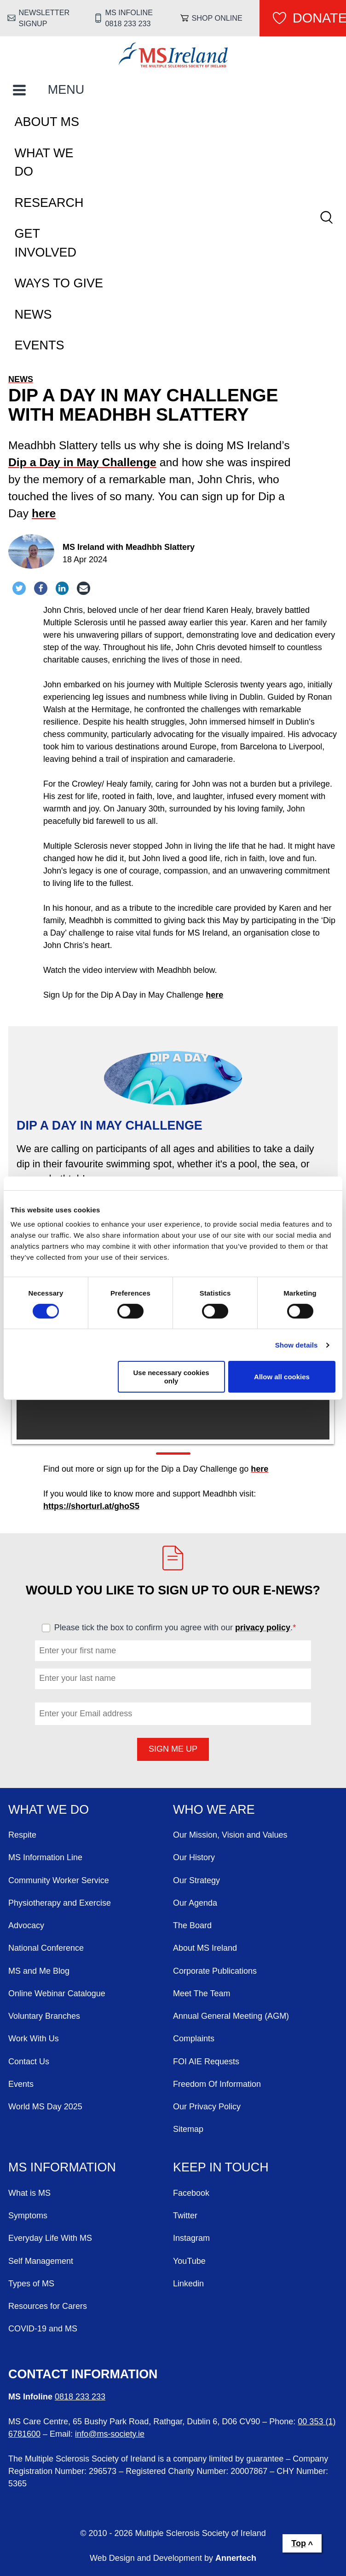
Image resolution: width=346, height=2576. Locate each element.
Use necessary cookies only (171, 1376)
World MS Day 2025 (45, 2106)
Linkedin (188, 2283)
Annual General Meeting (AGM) (231, 2016)
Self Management (40, 2261)
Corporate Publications (215, 1971)
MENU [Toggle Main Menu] (66, 90)
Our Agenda (195, 1903)
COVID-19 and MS (42, 2328)
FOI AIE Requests (206, 2061)
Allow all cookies (282, 1377)
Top (298, 2543)
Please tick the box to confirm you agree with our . (179, 1627)
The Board (192, 1925)
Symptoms (27, 2215)
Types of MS (31, 2283)
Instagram (191, 2238)
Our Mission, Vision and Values (230, 1834)
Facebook (191, 2193)
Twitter (185, 2215)
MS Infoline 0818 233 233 (129, 18)
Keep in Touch (221, 2167)
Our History (194, 1857)
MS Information (62, 2167)
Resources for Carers (47, 2306)
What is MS (29, 2193)
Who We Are (214, 1809)
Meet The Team (201, 1993)
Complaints (193, 2038)
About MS (47, 122)
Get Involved (46, 243)
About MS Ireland (205, 1948)
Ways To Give (59, 283)
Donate (319, 18)
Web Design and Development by (173, 2558)
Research (49, 203)
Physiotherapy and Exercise (59, 1903)
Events (39, 345)
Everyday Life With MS (50, 2238)
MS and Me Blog (38, 1971)
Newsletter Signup (44, 18)
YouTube (189, 2261)
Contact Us (28, 2061)
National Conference (46, 1948)
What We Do (44, 162)
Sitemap (188, 2129)
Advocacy (26, 1925)
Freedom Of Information (217, 2084)
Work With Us (33, 2038)
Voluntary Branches (44, 2016)
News (33, 314)
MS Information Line (45, 1857)
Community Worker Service (58, 1880)
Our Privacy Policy (207, 2106)
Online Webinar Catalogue (56, 1993)
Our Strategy (196, 1880)
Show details (296, 1345)
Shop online (217, 18)
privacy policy (262, 1627)
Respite (22, 1834)
